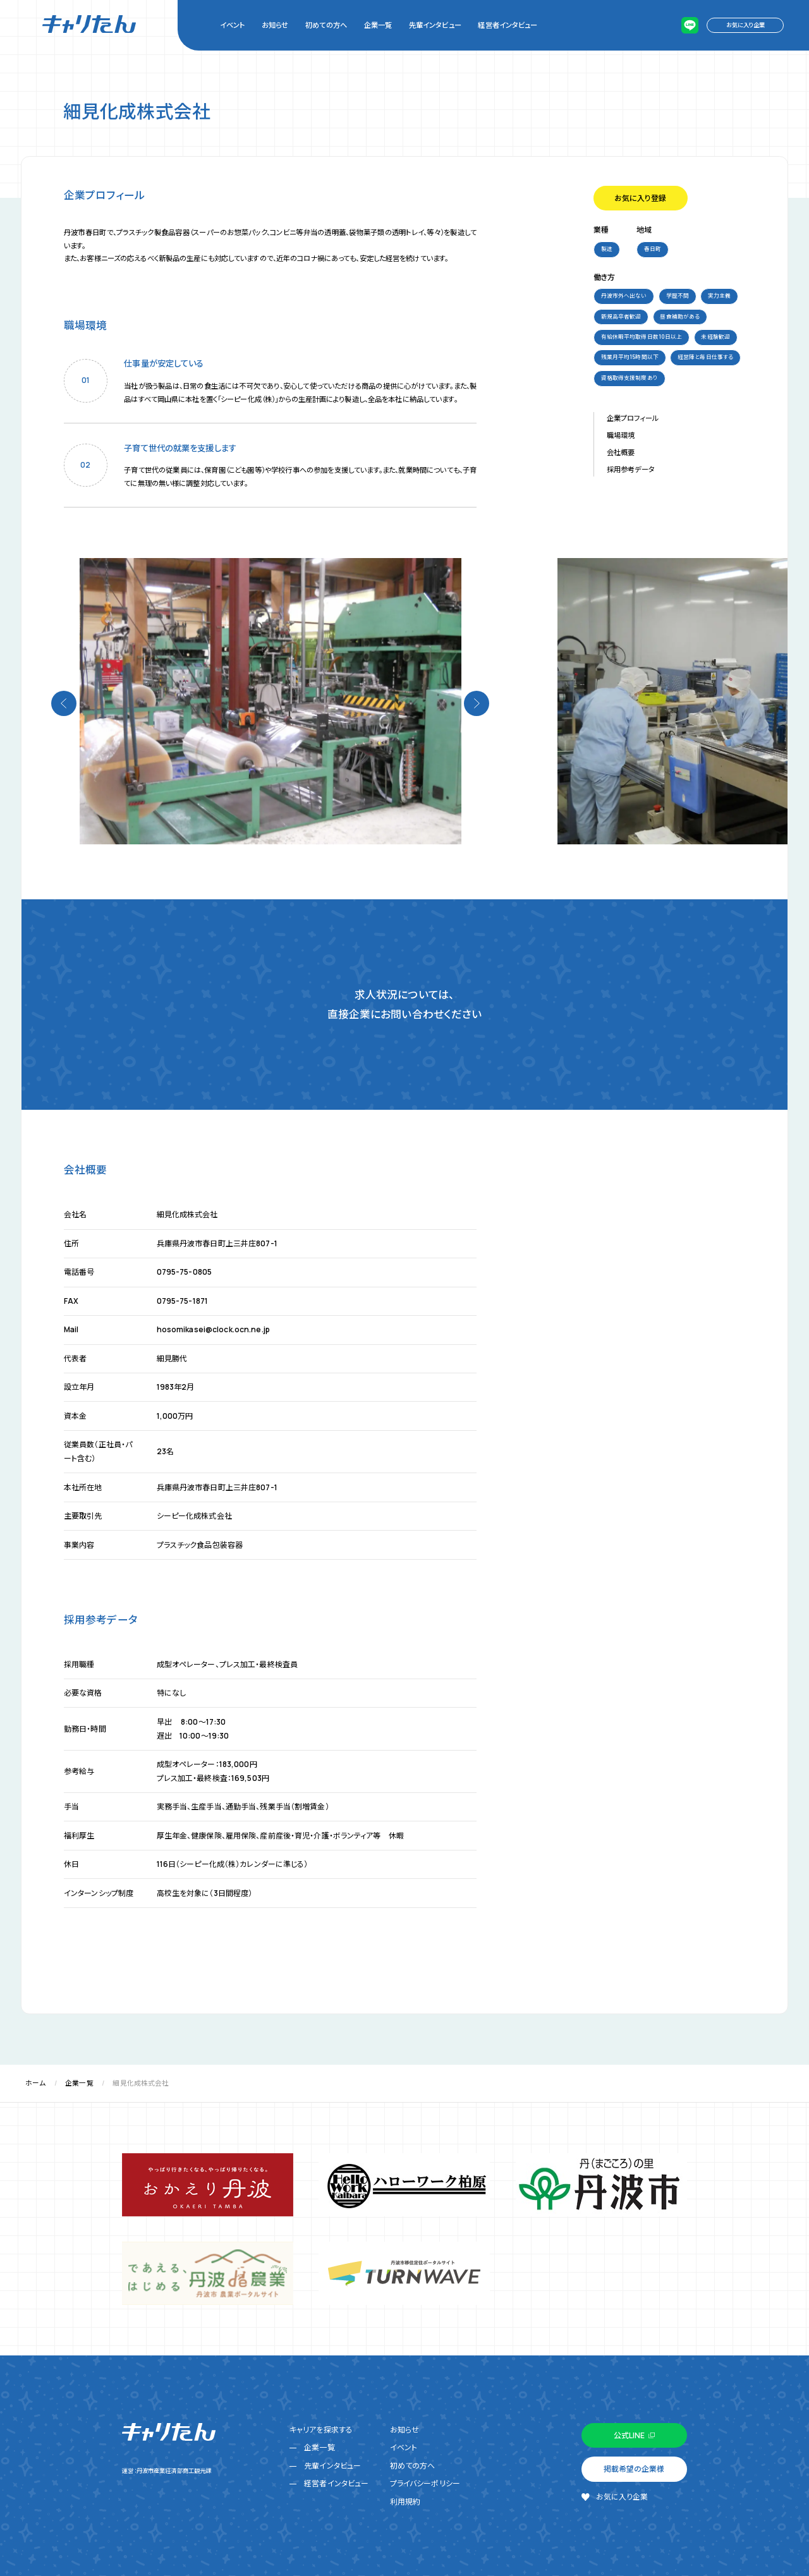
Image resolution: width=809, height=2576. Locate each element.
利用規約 (405, 2501)
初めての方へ (326, 25)
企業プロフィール (633, 418)
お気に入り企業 (745, 25)
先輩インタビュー (435, 25)
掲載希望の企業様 (634, 2469)
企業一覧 (378, 25)
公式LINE (629, 2435)
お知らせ (275, 25)
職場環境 (621, 435)
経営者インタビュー (507, 25)
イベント (232, 25)
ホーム (35, 2083)
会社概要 (621, 452)
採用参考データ (631, 469)
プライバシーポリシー (425, 2483)
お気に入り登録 (640, 198)
